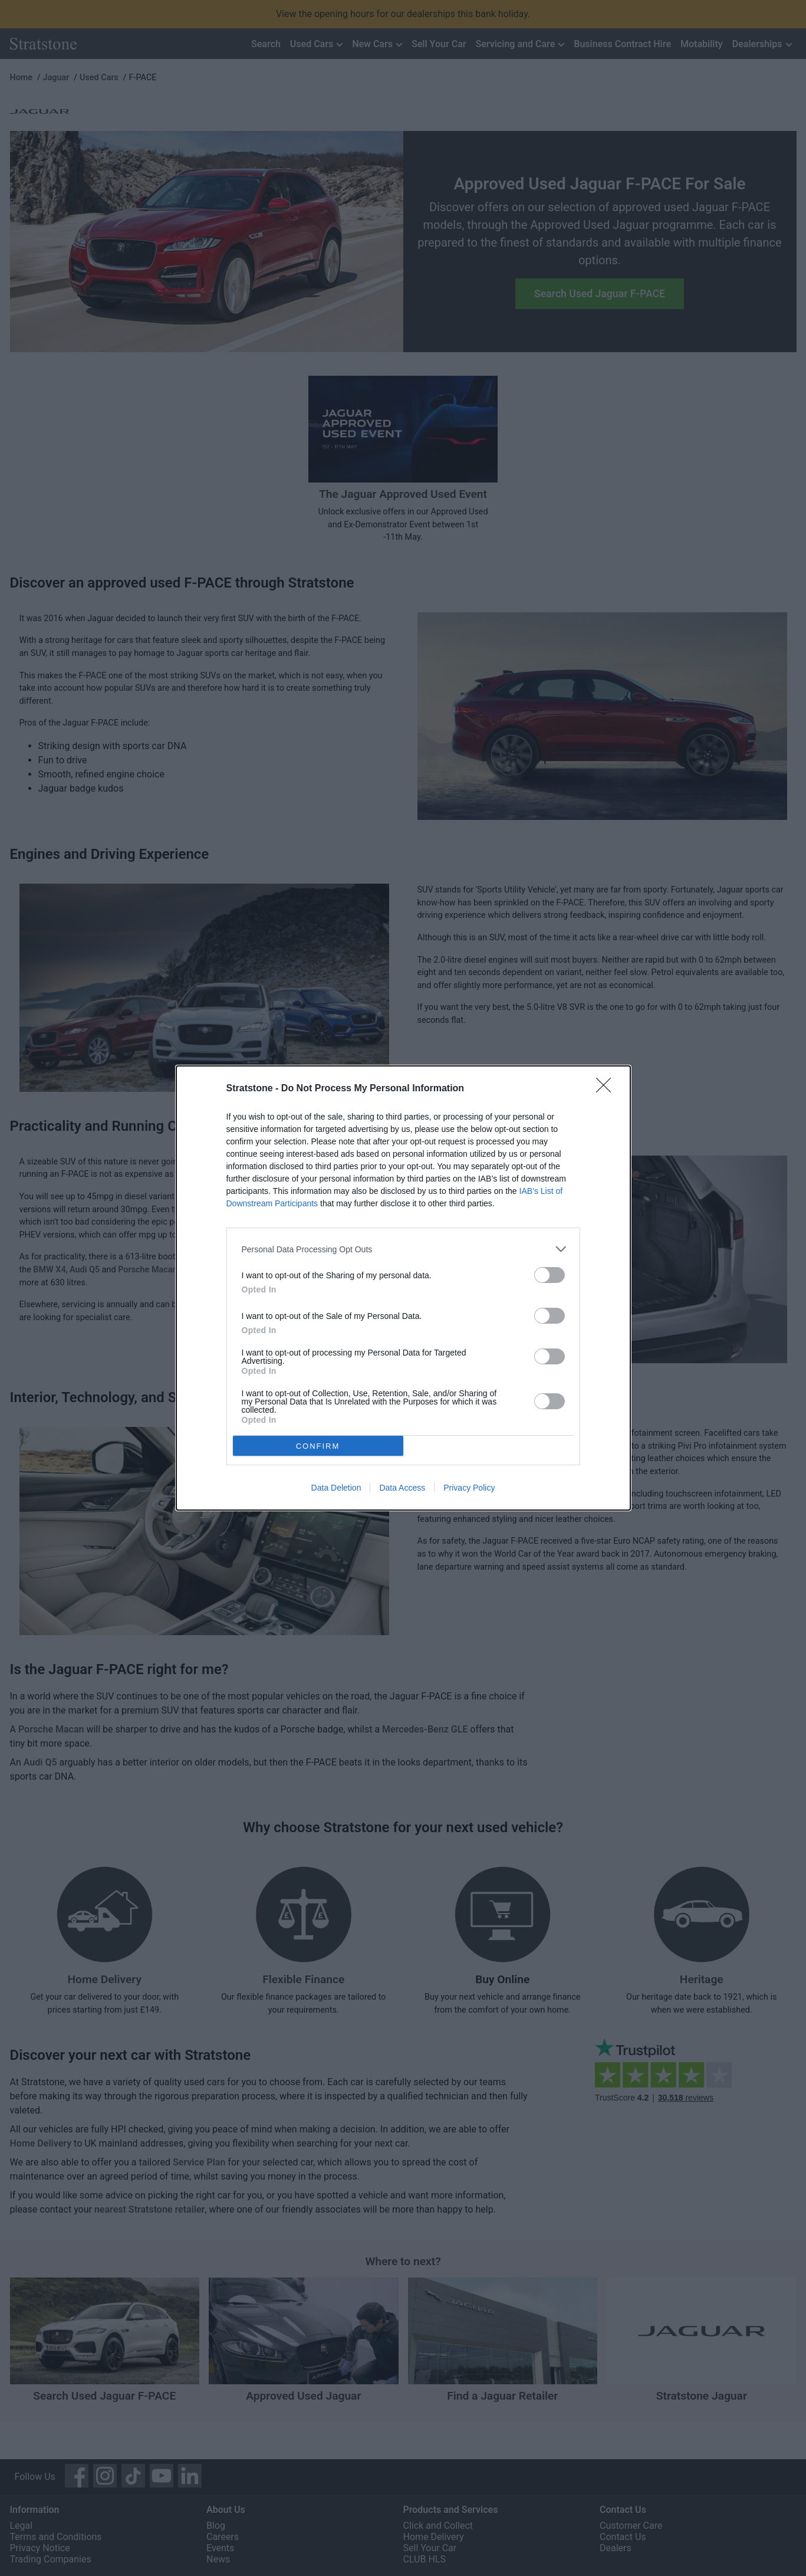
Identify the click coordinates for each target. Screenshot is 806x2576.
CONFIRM (318, 1445)
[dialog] (403, 1288)
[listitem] (403, 1249)
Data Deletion (336, 1487)
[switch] (549, 1275)
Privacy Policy (469, 1487)
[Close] (607, 1089)
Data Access (402, 1487)
